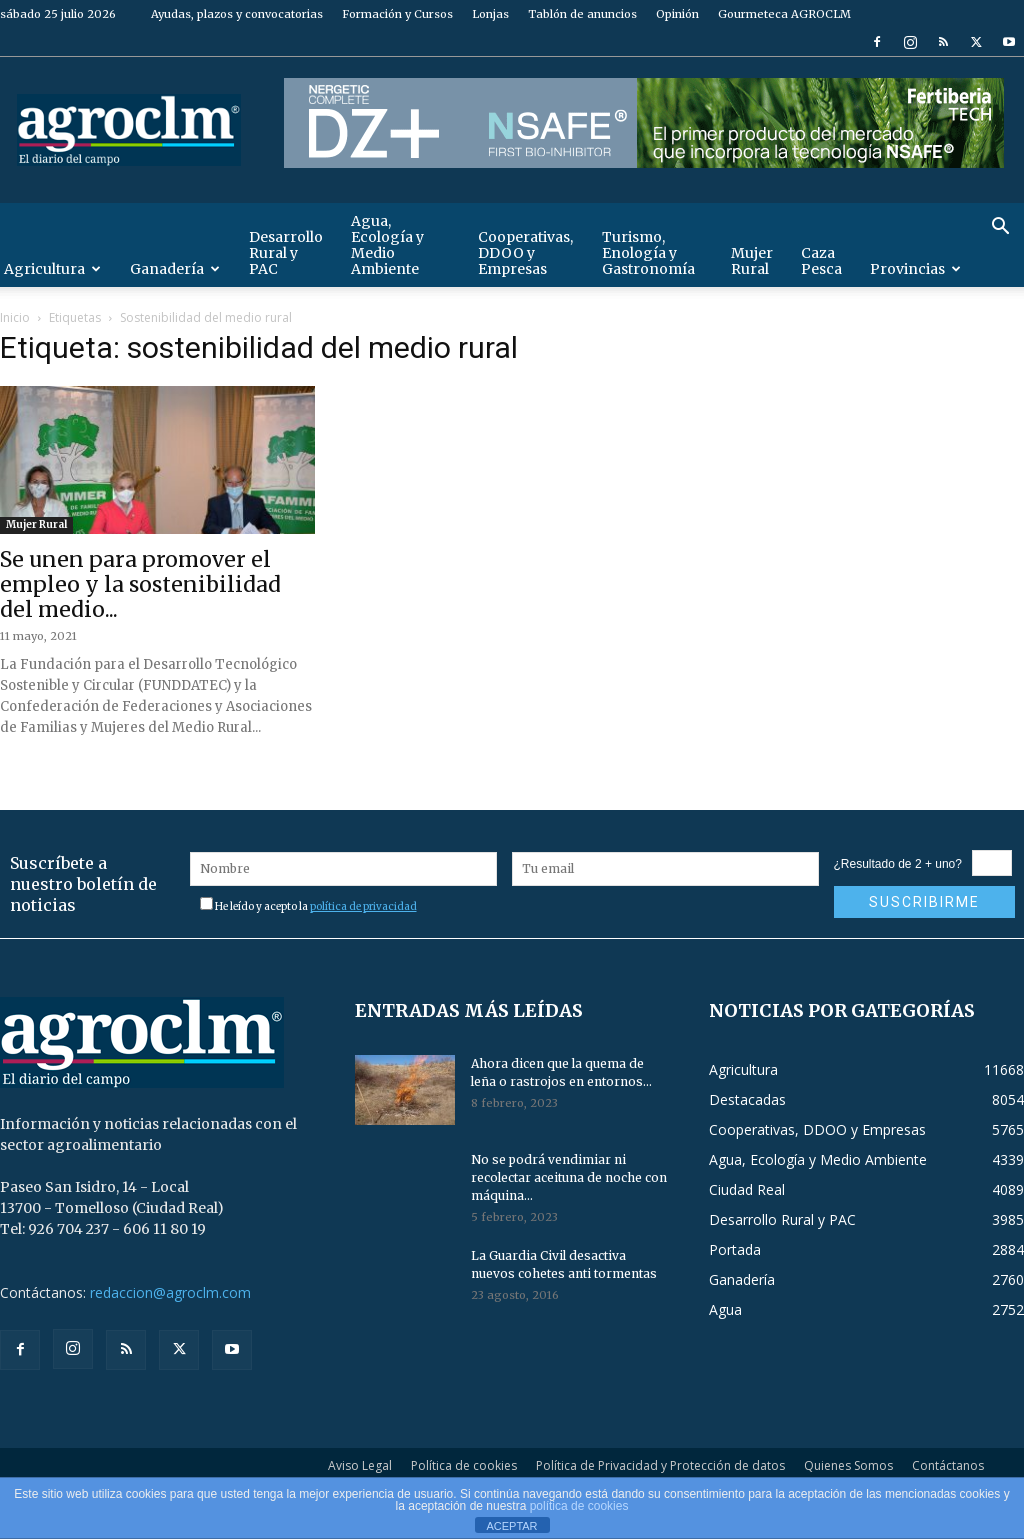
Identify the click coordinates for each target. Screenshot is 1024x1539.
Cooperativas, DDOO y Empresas (525, 253)
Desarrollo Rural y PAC (286, 253)
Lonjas (490, 14)
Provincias (915, 269)
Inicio (15, 317)
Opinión (677, 14)
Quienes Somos (848, 1465)
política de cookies (579, 1506)
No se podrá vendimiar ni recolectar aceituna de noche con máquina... (569, 1177)
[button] (1000, 228)
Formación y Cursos (397, 14)
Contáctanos (948, 1465)
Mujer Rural (752, 261)
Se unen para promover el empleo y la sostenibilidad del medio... (140, 584)
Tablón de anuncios (582, 14)
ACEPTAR (511, 1526)
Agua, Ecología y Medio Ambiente (387, 245)
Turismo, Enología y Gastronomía (648, 253)
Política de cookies (464, 1465)
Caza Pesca (821, 261)
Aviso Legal (360, 1465)
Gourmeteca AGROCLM (784, 14)
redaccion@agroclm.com (170, 1292)
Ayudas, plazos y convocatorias (237, 14)
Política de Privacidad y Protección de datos (660, 1465)
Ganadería (175, 269)
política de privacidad (363, 906)
